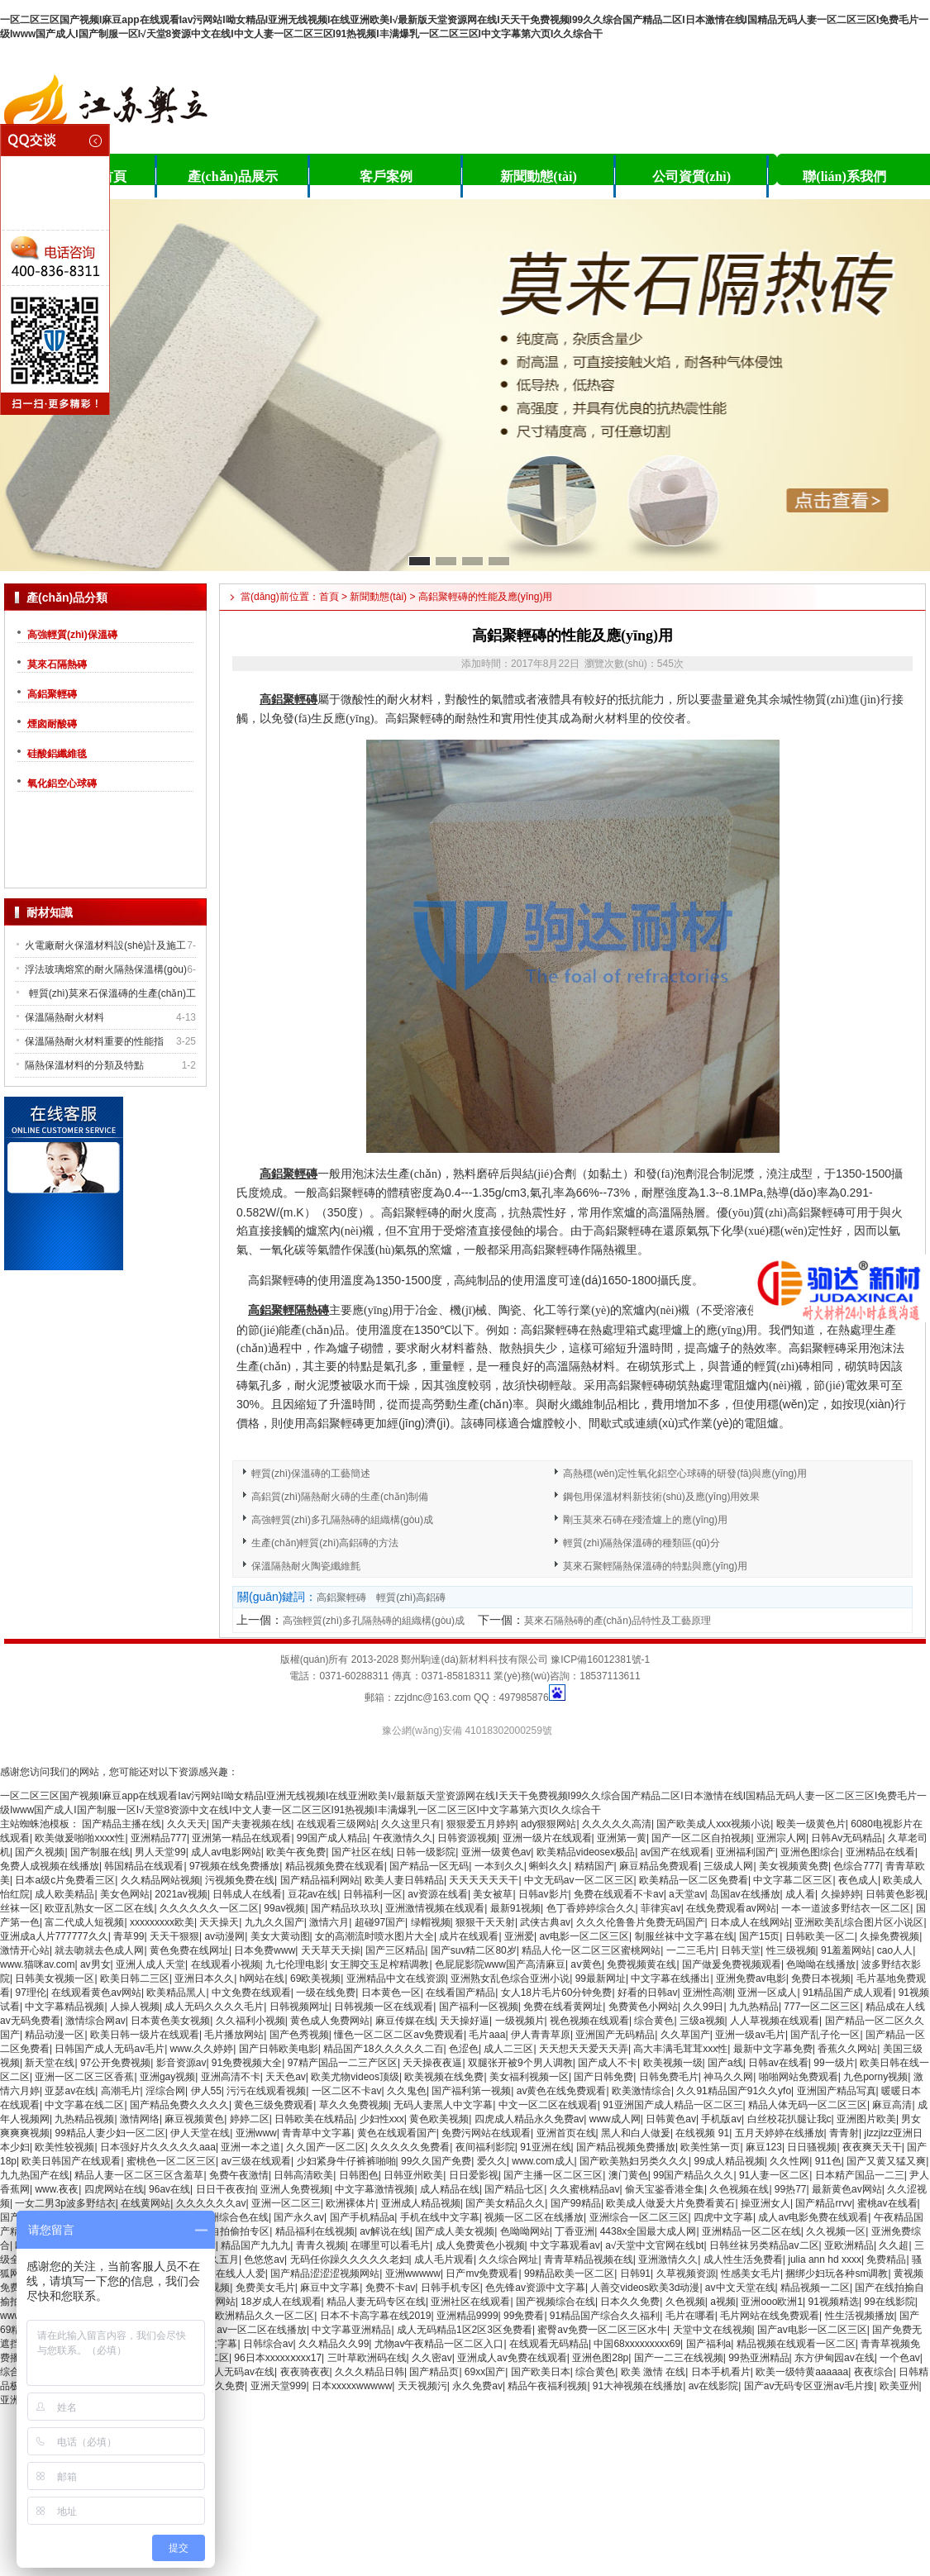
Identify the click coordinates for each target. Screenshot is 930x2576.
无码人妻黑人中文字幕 (443, 2105)
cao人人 (895, 1950)
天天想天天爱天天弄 (583, 2049)
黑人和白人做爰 (635, 2133)
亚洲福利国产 (745, 1852)
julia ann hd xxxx (824, 2259)
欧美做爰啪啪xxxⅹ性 (80, 1838)
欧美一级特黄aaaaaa (802, 2372)
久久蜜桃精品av (585, 2189)
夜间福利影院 (485, 2147)
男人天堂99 (160, 1852)
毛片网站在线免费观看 (769, 2315)
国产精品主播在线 (121, 1824)
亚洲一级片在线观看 (547, 1838)
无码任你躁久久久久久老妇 (349, 2259)
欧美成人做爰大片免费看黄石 (670, 2203)
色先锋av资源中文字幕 (535, 2287)
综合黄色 (654, 2020)
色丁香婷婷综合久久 (591, 1908)
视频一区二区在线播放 (534, 2217)
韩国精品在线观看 (144, 1866)
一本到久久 (499, 1866)
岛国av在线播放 (745, 1894)
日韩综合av (268, 2344)
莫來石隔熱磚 (57, 664)
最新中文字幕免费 (773, 2049)
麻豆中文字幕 (330, 2287)
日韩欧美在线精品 (314, 2119)
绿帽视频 (431, 1922)
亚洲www (256, 2133)
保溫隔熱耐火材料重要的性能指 (94, 1041)
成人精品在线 (449, 2189)
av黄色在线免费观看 (562, 2091)
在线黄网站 (145, 2203)
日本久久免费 (630, 2301)
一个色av (900, 2358)
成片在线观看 (468, 1936)
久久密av (432, 2358)
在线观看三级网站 (336, 1824)
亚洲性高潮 (707, 1992)
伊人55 (206, 2091)
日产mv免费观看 (482, 2273)
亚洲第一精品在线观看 (241, 1838)
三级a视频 (702, 2020)
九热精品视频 (84, 2119)
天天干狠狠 (174, 1936)
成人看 (800, 1894)
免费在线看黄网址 (563, 2006)
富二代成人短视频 (84, 1922)
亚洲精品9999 (467, 2315)
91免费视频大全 (247, 2063)
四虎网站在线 (114, 2189)
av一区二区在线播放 (262, 2330)
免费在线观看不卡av (619, 1894)
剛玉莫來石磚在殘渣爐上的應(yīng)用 (645, 1520)
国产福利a (709, 2344)
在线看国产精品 (460, 1992)
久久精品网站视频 (160, 1880)
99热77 (791, 2189)
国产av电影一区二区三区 (812, 2330)
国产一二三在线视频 (678, 2358)
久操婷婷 (841, 1894)
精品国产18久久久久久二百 (383, 2049)
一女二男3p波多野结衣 (65, 2203)
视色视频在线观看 (589, 2020)
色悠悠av (264, 2259)
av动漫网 (224, 1936)
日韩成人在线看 (247, 1894)
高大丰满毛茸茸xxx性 (680, 2049)
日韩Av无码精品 (846, 1838)
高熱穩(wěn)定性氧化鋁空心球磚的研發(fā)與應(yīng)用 (685, 1473)
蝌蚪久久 (549, 1866)
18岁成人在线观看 (281, 2301)
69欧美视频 (315, 1978)
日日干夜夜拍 (225, 2189)
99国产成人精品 (332, 1838)
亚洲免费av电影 (751, 1978)
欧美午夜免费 (296, 1852)
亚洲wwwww (413, 2273)
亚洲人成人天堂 (150, 1964)
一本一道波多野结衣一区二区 (845, 1908)
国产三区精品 (395, 1950)
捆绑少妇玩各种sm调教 (836, 2273)
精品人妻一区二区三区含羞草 (138, 2175)
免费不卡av (390, 2287)
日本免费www (264, 1950)
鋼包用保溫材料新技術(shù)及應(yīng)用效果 (661, 1496)
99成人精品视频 (729, 2161)
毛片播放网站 (234, 2034)
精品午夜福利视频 (547, 2386)
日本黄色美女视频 (170, 2020)
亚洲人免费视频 (295, 2189)
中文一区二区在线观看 (548, 2105)
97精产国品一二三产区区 (343, 2063)
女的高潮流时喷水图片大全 (374, 1936)
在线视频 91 (702, 2133)
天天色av (285, 2077)
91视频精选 (833, 2301)
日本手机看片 (721, 2372)
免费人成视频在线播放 (49, 1866)
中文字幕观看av (565, 2245)
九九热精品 (754, 2006)
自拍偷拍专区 (239, 2231)
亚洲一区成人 (767, 1992)
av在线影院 (714, 2386)
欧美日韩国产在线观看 (71, 2161)
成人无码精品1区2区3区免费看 (464, 2330)
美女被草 (493, 1894)
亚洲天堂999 (278, 2386)
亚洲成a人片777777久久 (54, 1936)
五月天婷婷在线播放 (779, 2133)
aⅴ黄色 (586, 1964)
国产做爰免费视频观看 (731, 1964)
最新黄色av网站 (847, 2189)
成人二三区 (508, 2049)
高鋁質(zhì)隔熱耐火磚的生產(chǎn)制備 (339, 1496)
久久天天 (187, 1824)
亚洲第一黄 (621, 1838)
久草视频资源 (686, 2273)
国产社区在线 (361, 1852)
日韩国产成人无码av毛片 (110, 2049)
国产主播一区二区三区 (553, 2175)
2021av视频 (181, 1894)
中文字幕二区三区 (792, 1880)
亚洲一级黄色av (496, 1852)
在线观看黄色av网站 (96, 1992)
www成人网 (615, 2119)
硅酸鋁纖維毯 (57, 753)
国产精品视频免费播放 (625, 2147)
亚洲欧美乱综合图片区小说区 (858, 1922)
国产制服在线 (100, 1852)
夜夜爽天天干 (872, 2147)
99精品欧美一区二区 (569, 2273)
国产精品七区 (514, 2189)
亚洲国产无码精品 (615, 2034)
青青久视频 (321, 2245)
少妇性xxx (382, 2119)
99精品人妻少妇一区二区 (110, 2133)
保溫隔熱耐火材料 (64, 1017)
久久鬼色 (407, 2091)
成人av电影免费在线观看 (813, 2217)
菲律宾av (661, 1908)
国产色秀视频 (299, 2034)
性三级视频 (791, 1950)
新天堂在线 (49, 2063)
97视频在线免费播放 (234, 1866)
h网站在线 (262, 1978)
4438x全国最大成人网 (648, 2231)
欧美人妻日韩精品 (404, 1880)
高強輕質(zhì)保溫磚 (72, 634)
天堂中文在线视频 (712, 2330)
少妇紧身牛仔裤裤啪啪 (346, 2161)
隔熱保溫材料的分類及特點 (84, 1065)
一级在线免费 (325, 1992)
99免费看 (523, 2315)
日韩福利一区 (373, 1894)
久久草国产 (685, 2034)
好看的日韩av (648, 1992)
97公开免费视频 (115, 2063)
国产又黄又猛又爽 (886, 2161)
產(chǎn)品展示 (233, 176)
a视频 (723, 2301)
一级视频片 (520, 2020)
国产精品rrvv (823, 2203)
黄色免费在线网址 (189, 1950)
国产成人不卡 (607, 2063)
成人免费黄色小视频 (480, 2245)
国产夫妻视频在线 (251, 1824)
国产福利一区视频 (478, 2006)
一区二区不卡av (347, 2091)
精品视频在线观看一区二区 (796, 2344)
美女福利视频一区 (529, 2077)
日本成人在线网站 (749, 1922)
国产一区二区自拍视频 (701, 1838)
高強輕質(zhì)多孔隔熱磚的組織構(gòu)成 (342, 1520)
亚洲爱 (519, 1936)
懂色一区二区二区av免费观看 (399, 2034)
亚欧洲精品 (849, 2245)
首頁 (329, 596)
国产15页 (759, 1936)
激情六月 (329, 1922)
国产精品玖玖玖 (345, 1908)
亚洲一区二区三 (286, 2203)
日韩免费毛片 (669, 2077)
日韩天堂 (741, 1950)
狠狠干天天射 (485, 1922)
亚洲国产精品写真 (836, 2091)
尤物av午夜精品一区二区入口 (439, 2344)
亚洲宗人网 (781, 1838)
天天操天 (219, 1922)
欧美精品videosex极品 (586, 1852)
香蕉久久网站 (847, 2049)
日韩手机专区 (450, 2287)
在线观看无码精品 (549, 2344)
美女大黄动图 (280, 1936)
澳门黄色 (628, 2175)
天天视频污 (422, 2386)
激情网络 (140, 2119)
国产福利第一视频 (471, 2091)
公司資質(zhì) (691, 176)
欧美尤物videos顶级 (355, 2077)
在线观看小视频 (225, 1964)
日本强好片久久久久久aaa (158, 2147)
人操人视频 (135, 2006)
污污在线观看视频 (266, 2091)
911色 (828, 2161)
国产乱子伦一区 (825, 2034)
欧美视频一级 (673, 2063)
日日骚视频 (812, 2147)
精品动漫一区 (54, 2034)
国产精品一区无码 (429, 1866)
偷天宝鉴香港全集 (664, 2189)
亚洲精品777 (159, 1838)
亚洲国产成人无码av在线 (219, 2372)
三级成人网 (728, 1866)
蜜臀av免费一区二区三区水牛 (602, 2330)
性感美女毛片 (750, 2273)
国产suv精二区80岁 (474, 1950)
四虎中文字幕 (723, 2217)
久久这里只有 (411, 1824)
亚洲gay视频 (167, 2077)
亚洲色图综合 (810, 1852)
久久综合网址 (508, 2259)
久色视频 (685, 2301)
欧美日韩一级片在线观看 (144, 2034)
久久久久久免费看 (410, 2147)
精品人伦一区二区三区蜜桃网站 (591, 1950)
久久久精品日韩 (369, 2372)
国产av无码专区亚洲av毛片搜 (809, 2386)
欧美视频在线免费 (444, 2077)
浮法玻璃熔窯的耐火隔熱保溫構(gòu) (106, 969)
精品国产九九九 (255, 2245)
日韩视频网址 (299, 2006)
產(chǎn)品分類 (66, 597)
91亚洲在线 (545, 2147)
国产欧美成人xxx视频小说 (713, 1824)
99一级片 (833, 2063)
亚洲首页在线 (566, 2133)
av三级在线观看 (256, 2161)
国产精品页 (434, 2372)
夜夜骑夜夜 (305, 2372)
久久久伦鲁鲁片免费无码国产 (640, 1922)
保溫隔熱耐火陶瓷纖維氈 (305, 1566)
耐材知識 (49, 912)
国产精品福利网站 (320, 1880)
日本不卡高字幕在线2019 (376, 2315)
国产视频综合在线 (555, 2301)
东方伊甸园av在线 (834, 2358)
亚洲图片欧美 (866, 2119)
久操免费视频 (889, 1936)
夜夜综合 (874, 2372)
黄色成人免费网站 (330, 2020)
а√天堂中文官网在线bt (654, 2245)
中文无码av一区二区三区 (579, 1880)
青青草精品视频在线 (588, 2259)
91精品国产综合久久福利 (605, 2315)
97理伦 (30, 1992)
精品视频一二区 (815, 2287)
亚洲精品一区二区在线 (751, 2231)
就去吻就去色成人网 (99, 1950)
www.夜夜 (57, 2189)
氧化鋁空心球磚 (62, 783)
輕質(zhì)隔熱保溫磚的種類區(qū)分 (641, 1543)
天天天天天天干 (483, 1880)
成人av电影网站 (226, 1852)
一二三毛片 (691, 1950)
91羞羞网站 (846, 1950)
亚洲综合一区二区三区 (639, 2217)
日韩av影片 (543, 1894)
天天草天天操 (330, 1950)
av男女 (95, 1964)
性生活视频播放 (859, 2315)
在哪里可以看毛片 (390, 2245)
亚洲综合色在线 (234, 2217)
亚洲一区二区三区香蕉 (84, 2077)
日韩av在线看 (778, 2063)
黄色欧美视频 (439, 2119)
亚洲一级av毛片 (750, 2034)
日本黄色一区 (391, 1992)
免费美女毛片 (265, 2287)
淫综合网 (165, 2091)
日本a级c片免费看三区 (65, 1880)
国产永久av (299, 2217)
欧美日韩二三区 (134, 1978)
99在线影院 (889, 2301)
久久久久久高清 (616, 1824)
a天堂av (686, 1894)
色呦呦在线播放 (821, 1964)
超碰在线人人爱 (230, 2273)
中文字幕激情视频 (374, 2189)
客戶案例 (386, 176)
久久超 (894, 2245)
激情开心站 (25, 1950)
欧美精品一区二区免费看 (693, 1880)
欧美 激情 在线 (653, 2372)
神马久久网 (728, 2077)
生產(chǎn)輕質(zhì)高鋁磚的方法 (324, 1543)
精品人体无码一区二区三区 (807, 2105)
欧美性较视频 (64, 2147)
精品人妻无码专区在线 (376, 2301)
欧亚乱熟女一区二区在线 (99, 1908)
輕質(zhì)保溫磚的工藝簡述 (310, 1473)
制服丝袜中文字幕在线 (684, 1936)
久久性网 (789, 2161)
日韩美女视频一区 (54, 1978)
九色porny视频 (875, 2077)
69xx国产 (485, 2372)
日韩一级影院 (425, 1852)
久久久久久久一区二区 (209, 1908)
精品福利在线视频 (315, 2231)
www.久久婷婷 (202, 2049)
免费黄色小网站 (643, 2006)
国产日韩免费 (603, 2077)
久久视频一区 (836, 2231)
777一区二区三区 (822, 2006)
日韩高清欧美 (303, 2175)
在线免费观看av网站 (731, 1908)
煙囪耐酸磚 (52, 724)
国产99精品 (576, 2203)
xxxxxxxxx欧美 (162, 1922)
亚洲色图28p (600, 2358)
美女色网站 (125, 1894)
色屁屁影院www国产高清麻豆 (500, 1964)
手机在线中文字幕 (439, 2217)
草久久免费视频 (354, 2105)
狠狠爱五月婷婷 (481, 1824)
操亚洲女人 (765, 2203)
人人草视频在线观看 (774, 2020)
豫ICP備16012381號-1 (600, 1659)
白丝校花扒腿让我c (789, 2119)
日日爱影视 (473, 2175)
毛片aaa (487, 2034)
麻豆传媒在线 (405, 2020)
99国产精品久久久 (693, 2175)
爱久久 (492, 2161)
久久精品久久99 (333, 2344)
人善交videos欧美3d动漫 (644, 2287)
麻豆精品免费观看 (659, 1866)
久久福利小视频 (250, 2020)
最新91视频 (515, 1908)
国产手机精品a (362, 2217)
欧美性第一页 (710, 2147)
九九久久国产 (274, 1922)
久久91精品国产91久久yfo (733, 2091)
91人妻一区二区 (774, 2175)
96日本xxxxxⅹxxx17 (278, 2358)
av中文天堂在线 (740, 2287)
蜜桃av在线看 (887, 2203)
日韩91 (635, 2273)
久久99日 (703, 2006)
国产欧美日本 (540, 2372)
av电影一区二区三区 (584, 1936)
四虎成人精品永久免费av (529, 2119)
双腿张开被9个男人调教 (520, 2063)
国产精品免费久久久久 (179, 2105)
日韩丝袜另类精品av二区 (764, 2245)
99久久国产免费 (436, 2161)
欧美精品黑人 (176, 1992)
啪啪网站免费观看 (798, 2077)
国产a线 (725, 2063)
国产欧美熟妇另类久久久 (634, 2161)
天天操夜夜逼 (432, 2063)
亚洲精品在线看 (880, 1852)
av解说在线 (385, 2231)
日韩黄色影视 (895, 1894)
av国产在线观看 (676, 1852)
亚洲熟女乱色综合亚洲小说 (510, 1978)
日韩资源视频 (467, 1838)
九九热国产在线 (34, 2175)
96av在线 (169, 2189)
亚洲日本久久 (204, 1978)
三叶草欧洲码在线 (367, 2358)
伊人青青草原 (540, 2034)
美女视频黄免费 (793, 1866)
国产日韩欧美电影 (278, 2049)
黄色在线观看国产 (396, 2133)
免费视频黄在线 (641, 1964)
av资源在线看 (438, 1894)
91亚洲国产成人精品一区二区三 (672, 2105)
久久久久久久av (211, 2203)
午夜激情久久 (402, 1838)
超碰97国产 (380, 1922)
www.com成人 (543, 2161)
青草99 (128, 1936)
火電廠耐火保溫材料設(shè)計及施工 (105, 945)
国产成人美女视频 (454, 2231)
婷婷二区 (249, 2119)
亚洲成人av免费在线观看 (512, 2358)
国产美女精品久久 (505, 2203)
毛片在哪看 (690, 2315)
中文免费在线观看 (251, 1992)
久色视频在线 (739, 2189)
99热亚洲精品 (758, 2358)
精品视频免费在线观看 (334, 1866)
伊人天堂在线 (200, 2133)
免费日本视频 (821, 1978)
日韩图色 (359, 2175)
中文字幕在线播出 (670, 1978)
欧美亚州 (899, 2386)
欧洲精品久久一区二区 (264, 2315)
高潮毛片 (121, 2091)
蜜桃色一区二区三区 (171, 2161)
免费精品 (886, 2259)
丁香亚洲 (574, 2231)
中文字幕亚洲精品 (351, 2330)
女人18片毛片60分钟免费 (557, 1992)
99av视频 (284, 1908)
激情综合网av (95, 2020)
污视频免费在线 (239, 1880)
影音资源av (181, 2063)
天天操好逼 (464, 2020)
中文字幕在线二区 (84, 2105)
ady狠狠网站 (548, 1824)
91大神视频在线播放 (638, 2386)
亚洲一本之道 (250, 2147)
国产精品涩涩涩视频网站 (324, 2273)
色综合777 (856, 1866)
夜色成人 (858, 1880)
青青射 (844, 2133)
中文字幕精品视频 (64, 2006)
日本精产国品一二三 (859, 2175)
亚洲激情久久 (668, 2259)
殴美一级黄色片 (811, 1824)
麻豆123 (764, 2147)
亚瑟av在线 (70, 2091)
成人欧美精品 (64, 1894)
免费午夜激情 (239, 2175)
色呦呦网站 (525, 2231)
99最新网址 (600, 1978)
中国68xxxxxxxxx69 (637, 2344)
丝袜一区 (20, 1908)
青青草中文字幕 (316, 2133)
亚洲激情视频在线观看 (434, 1908)
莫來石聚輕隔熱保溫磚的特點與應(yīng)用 (655, 1566)
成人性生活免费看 (743, 2259)
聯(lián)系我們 (844, 176)
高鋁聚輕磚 (52, 694)
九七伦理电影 (295, 1964)
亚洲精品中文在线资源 (396, 1978)
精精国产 (594, 1866)
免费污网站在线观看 (486, 2133)
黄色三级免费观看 (273, 2105)
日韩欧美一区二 (820, 1936)
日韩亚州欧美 (413, 2175)
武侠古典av (545, 1922)
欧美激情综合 (641, 2091)
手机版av (721, 2119)
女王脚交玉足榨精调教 (379, 1964)
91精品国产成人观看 (848, 1992)
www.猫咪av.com (37, 1964)
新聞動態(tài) (538, 176)
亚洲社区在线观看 (470, 2301)
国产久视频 (39, 1852)
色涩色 (464, 2049)
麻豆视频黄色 (194, 2119)
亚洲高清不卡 (230, 2077)
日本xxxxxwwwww (352, 2386)
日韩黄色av (671, 2119)
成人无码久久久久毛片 (214, 2006)
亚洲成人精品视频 (420, 2203)
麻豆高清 (892, 2105)
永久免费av (477, 2386)
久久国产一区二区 (325, 2147)
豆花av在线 (313, 1894)
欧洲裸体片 (350, 2203)
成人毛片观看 (444, 2259)
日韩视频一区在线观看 (383, 2006)
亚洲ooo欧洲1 (772, 2301)
